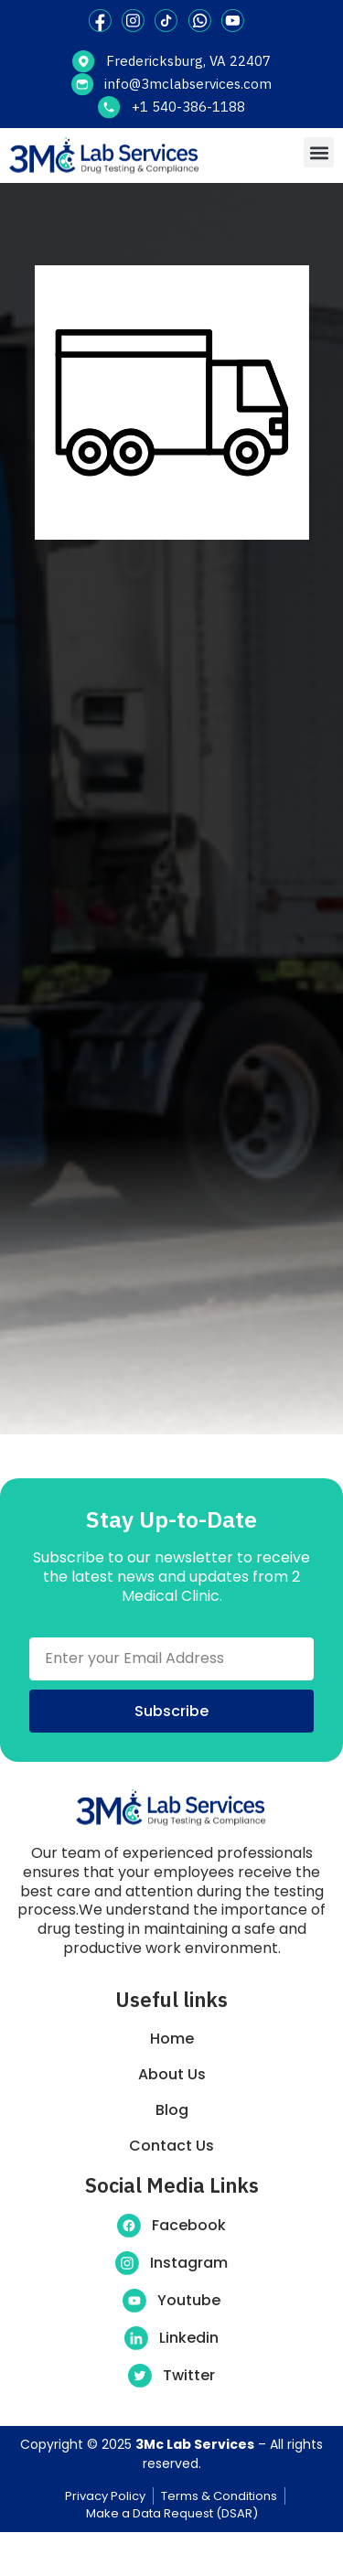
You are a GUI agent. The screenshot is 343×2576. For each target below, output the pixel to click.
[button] (319, 152)
